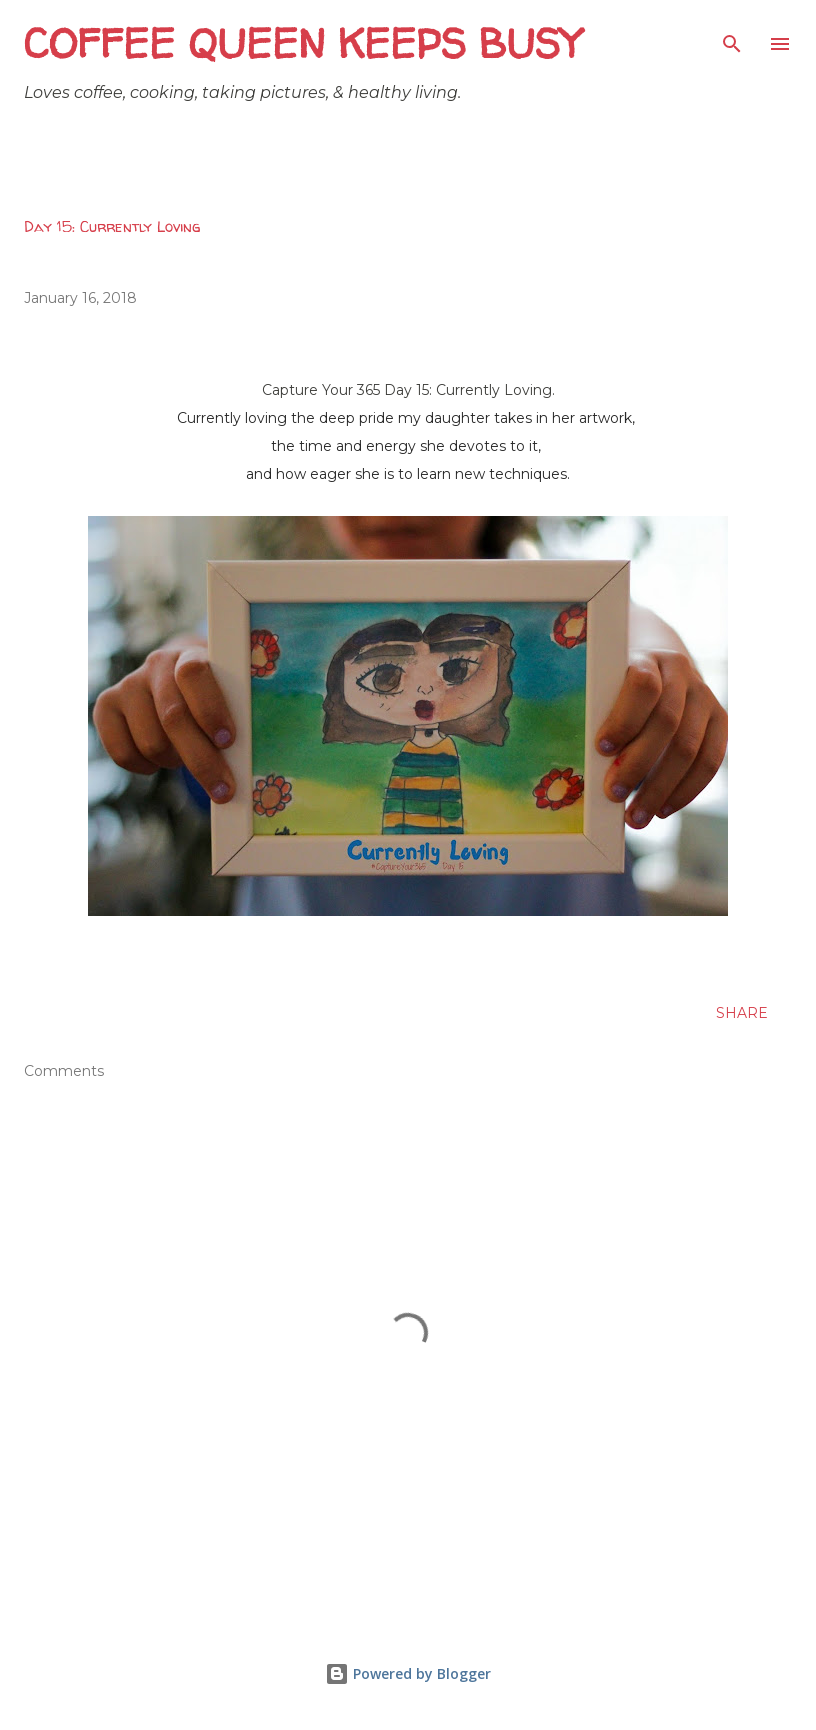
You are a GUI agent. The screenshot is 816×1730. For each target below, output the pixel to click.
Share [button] (742, 1013)
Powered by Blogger (408, 1673)
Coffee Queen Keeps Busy (302, 43)
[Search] (732, 36)
